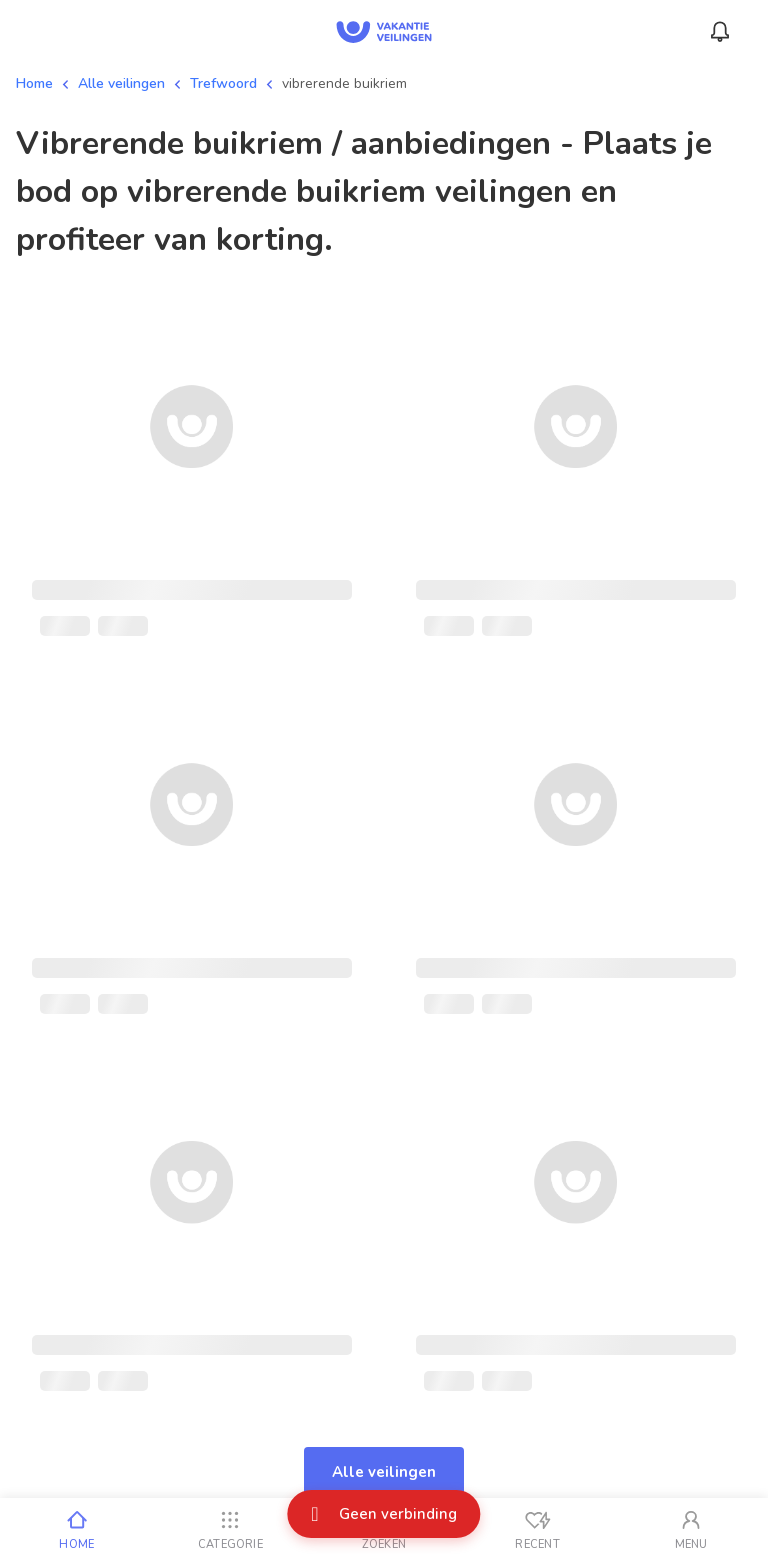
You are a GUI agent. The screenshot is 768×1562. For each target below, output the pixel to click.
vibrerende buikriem (344, 83)
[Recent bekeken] (538, 1530)
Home (34, 83)
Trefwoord (223, 83)
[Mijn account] (691, 1530)
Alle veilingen (121, 83)
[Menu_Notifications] (720, 32)
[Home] (77, 1530)
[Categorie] (231, 1530)
